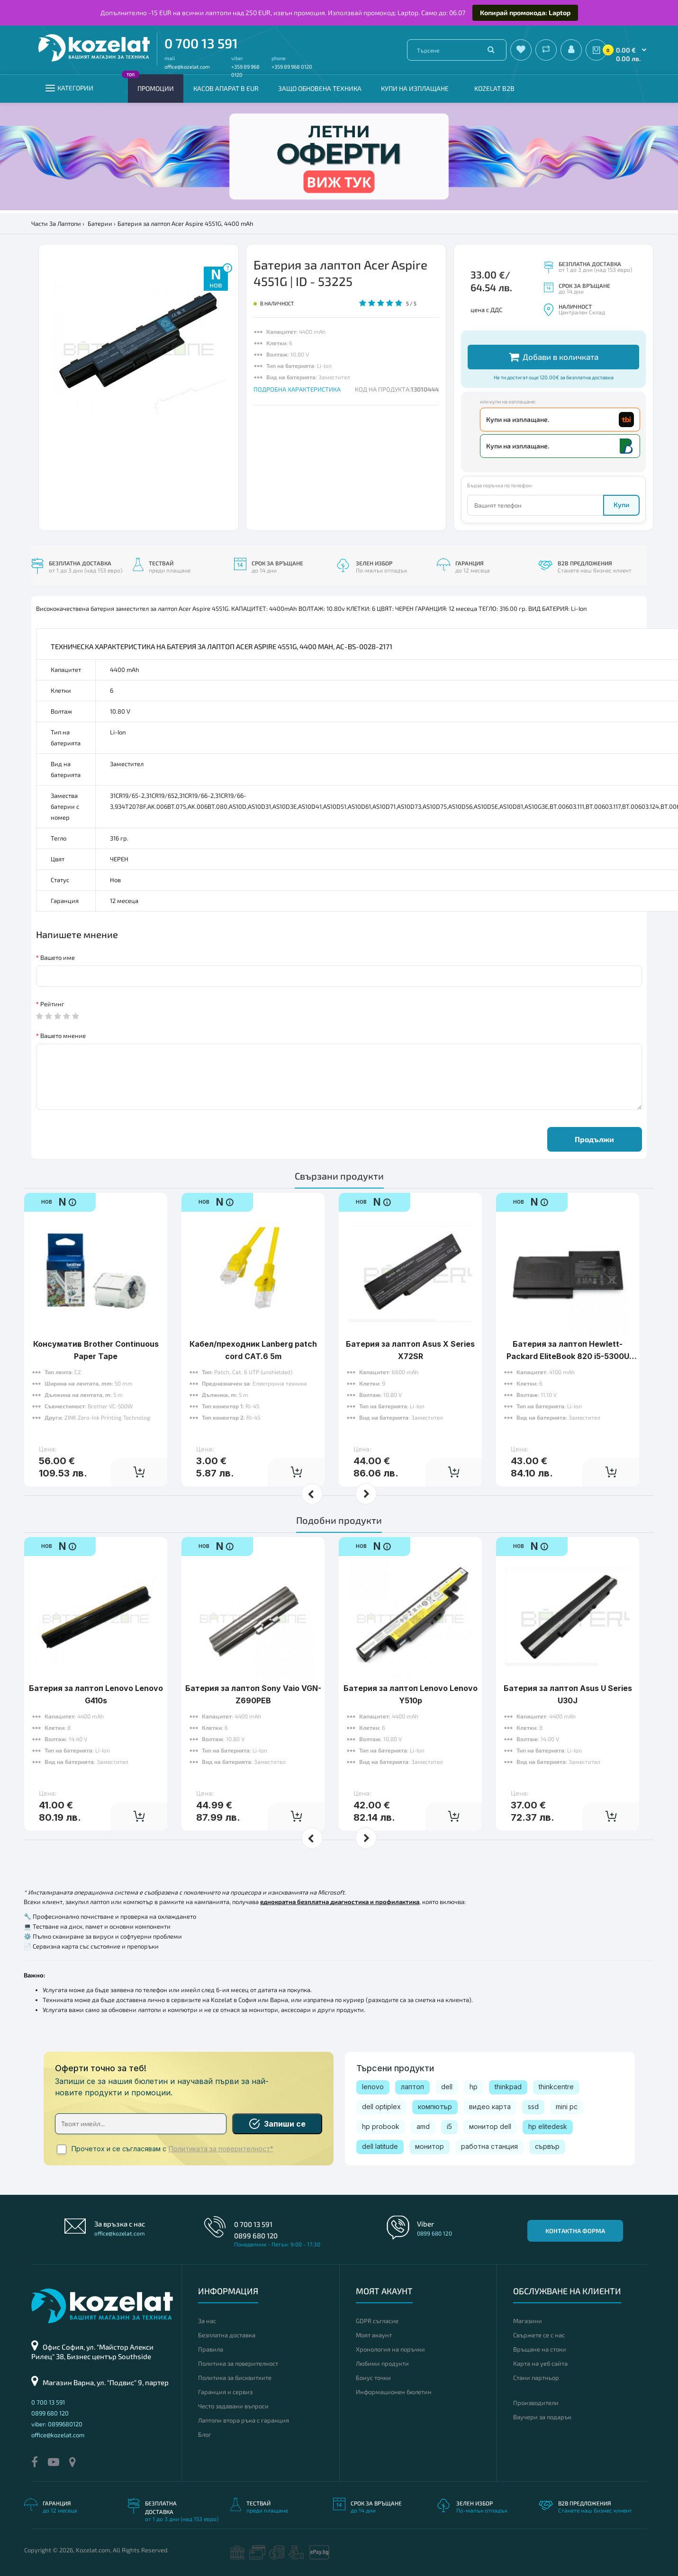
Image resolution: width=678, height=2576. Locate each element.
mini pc (567, 2106)
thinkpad (508, 2087)
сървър (547, 2146)
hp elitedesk (547, 2126)
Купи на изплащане (415, 88)
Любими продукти (382, 2363)
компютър (435, 2106)
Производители (536, 2402)
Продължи (594, 1139)
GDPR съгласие (377, 2321)
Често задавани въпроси (233, 2406)
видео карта (490, 2106)
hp (474, 2087)
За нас (207, 2321)
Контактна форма (575, 2231)
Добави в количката (553, 356)
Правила (210, 2349)
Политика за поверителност (238, 2363)
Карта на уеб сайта (540, 2363)
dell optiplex (381, 2106)
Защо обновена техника (320, 88)
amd (423, 2126)
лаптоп (412, 2087)
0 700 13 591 (201, 43)
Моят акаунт (374, 2335)
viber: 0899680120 (56, 2424)
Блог (204, 2434)
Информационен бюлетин (394, 2392)
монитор (429, 2146)
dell (446, 2087)
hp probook (380, 2126)
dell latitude (380, 2146)
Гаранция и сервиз (225, 2392)
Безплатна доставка (226, 2335)
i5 (449, 2126)
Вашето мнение (63, 1035)
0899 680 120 (256, 2235)
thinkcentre (556, 2087)
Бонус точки (373, 2377)
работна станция (489, 2146)
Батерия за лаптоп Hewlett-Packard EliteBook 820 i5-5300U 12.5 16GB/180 (567, 1356)
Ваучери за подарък (542, 2417)
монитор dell (490, 2126)
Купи (621, 505)
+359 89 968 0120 (291, 66)
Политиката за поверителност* (221, 2149)
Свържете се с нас (539, 2335)
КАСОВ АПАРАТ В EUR (226, 88)
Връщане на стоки (539, 2349)
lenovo (373, 2087)
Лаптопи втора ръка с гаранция (243, 2420)
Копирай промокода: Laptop (525, 13)
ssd (533, 2106)
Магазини (527, 2321)
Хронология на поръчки (390, 2349)
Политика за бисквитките (234, 2377)
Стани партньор (536, 2377)
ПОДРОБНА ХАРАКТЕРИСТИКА (297, 389)
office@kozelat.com (187, 66)
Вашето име (57, 957)
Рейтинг (52, 1004)
